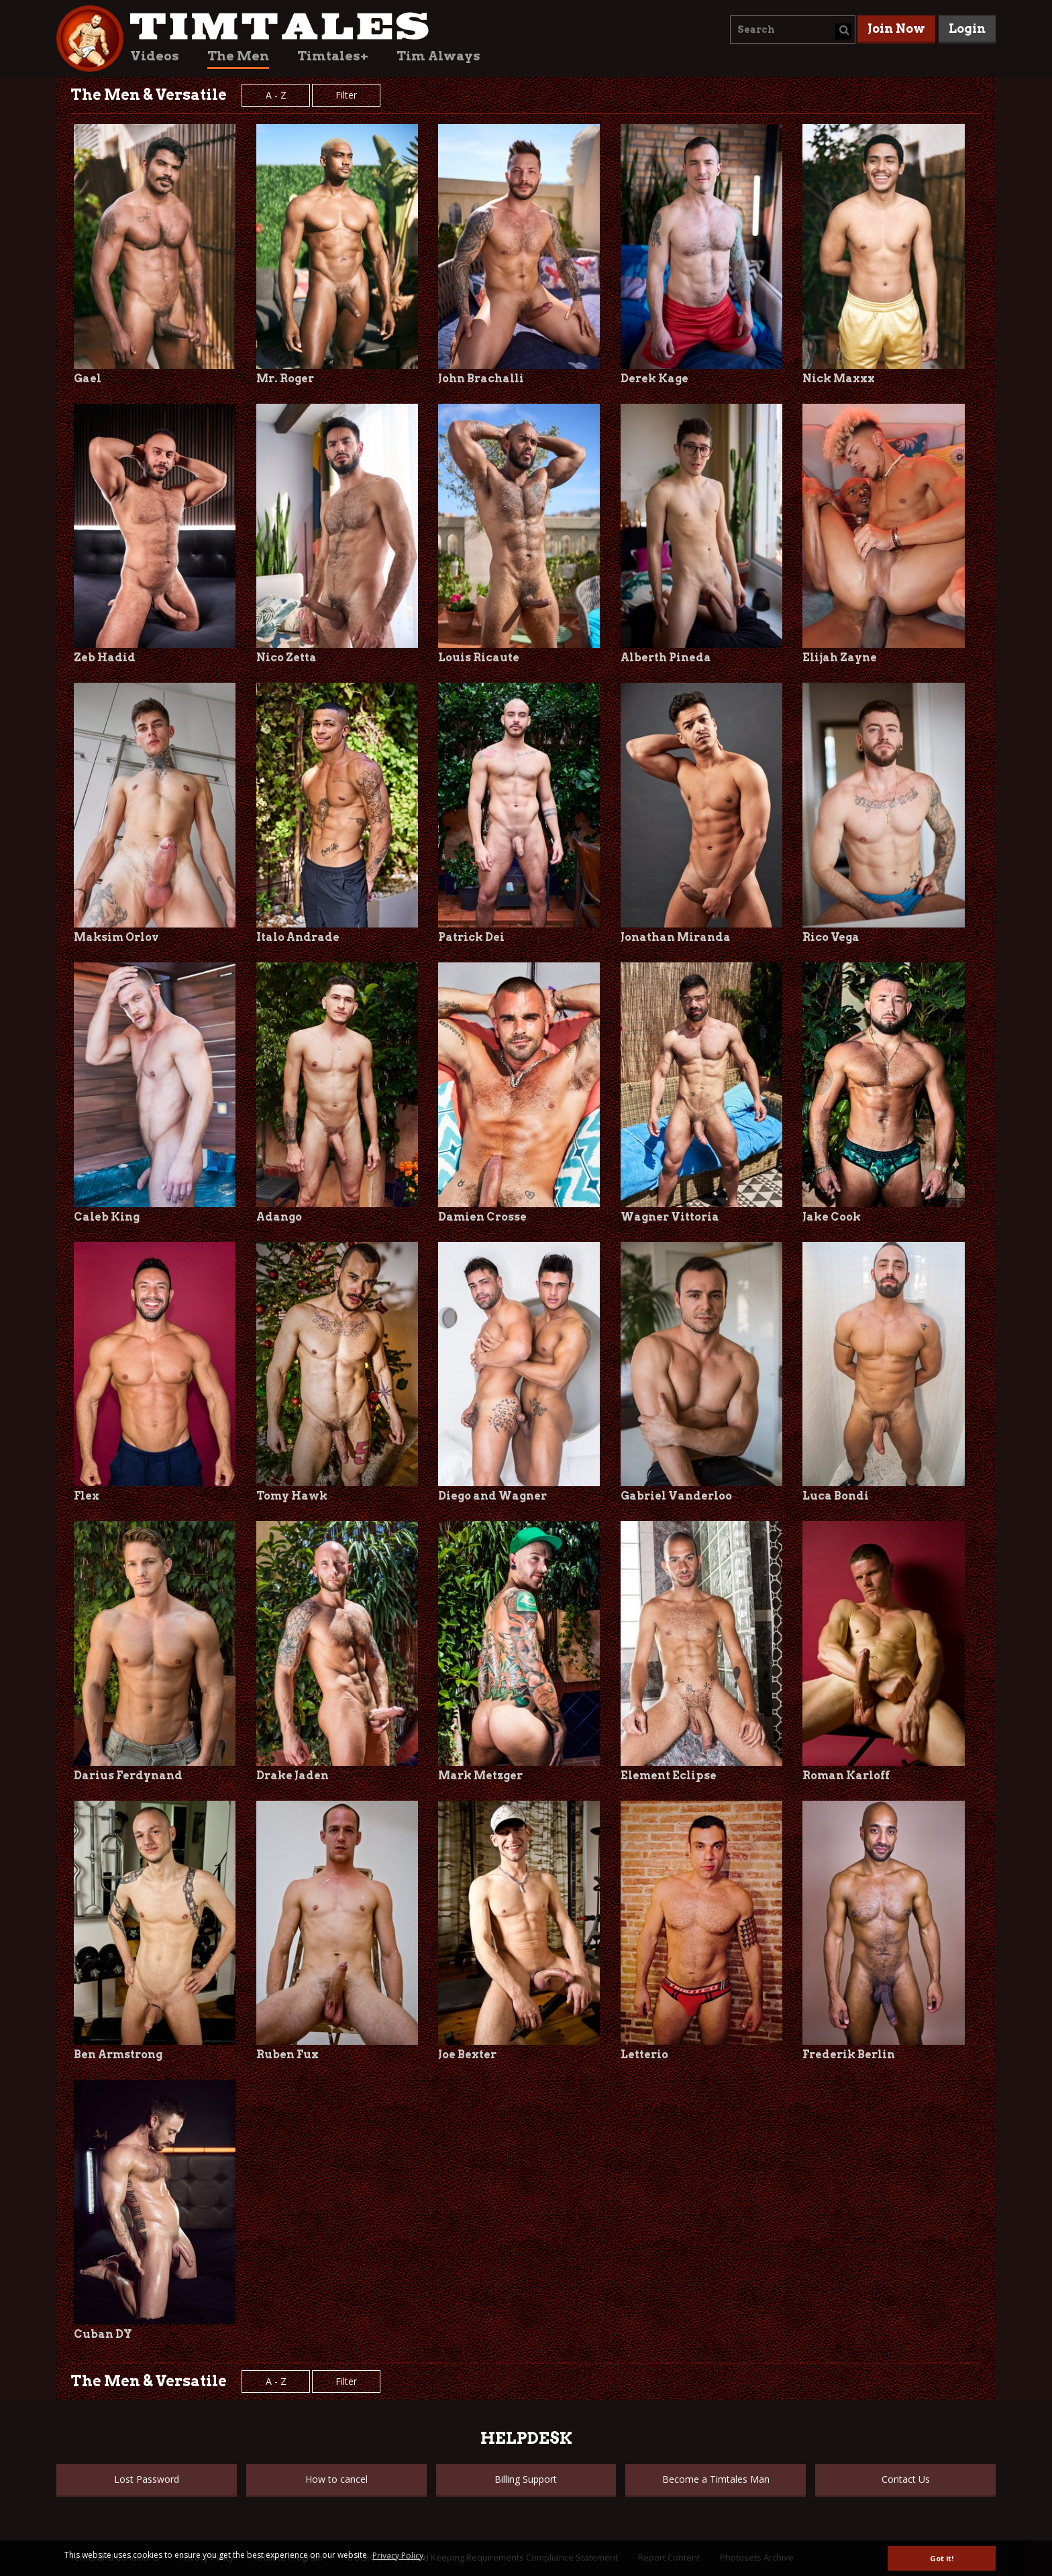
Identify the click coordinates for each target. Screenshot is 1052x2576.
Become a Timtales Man (716, 2479)
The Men (238, 56)
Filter (346, 95)
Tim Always (438, 56)
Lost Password (146, 2479)
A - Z (276, 95)
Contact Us (906, 2479)
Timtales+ (332, 56)
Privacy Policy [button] (397, 2555)
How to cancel (336, 2479)
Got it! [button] (941, 2558)
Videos (154, 56)
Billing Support (525, 2479)
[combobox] (792, 29)
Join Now (896, 28)
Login (967, 28)
